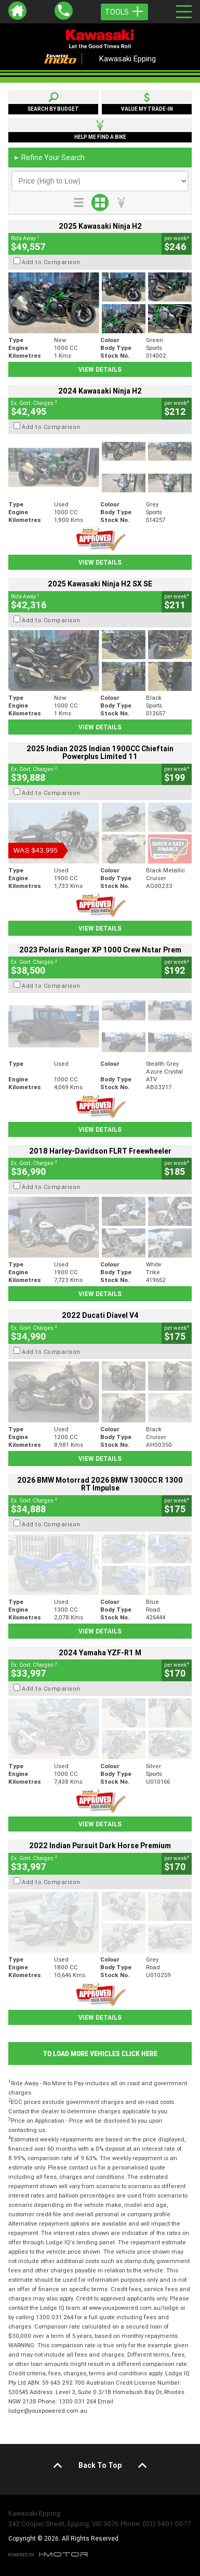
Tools (124, 12)
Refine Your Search (49, 157)
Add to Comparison (51, 262)
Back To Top (100, 2465)
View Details (100, 369)
